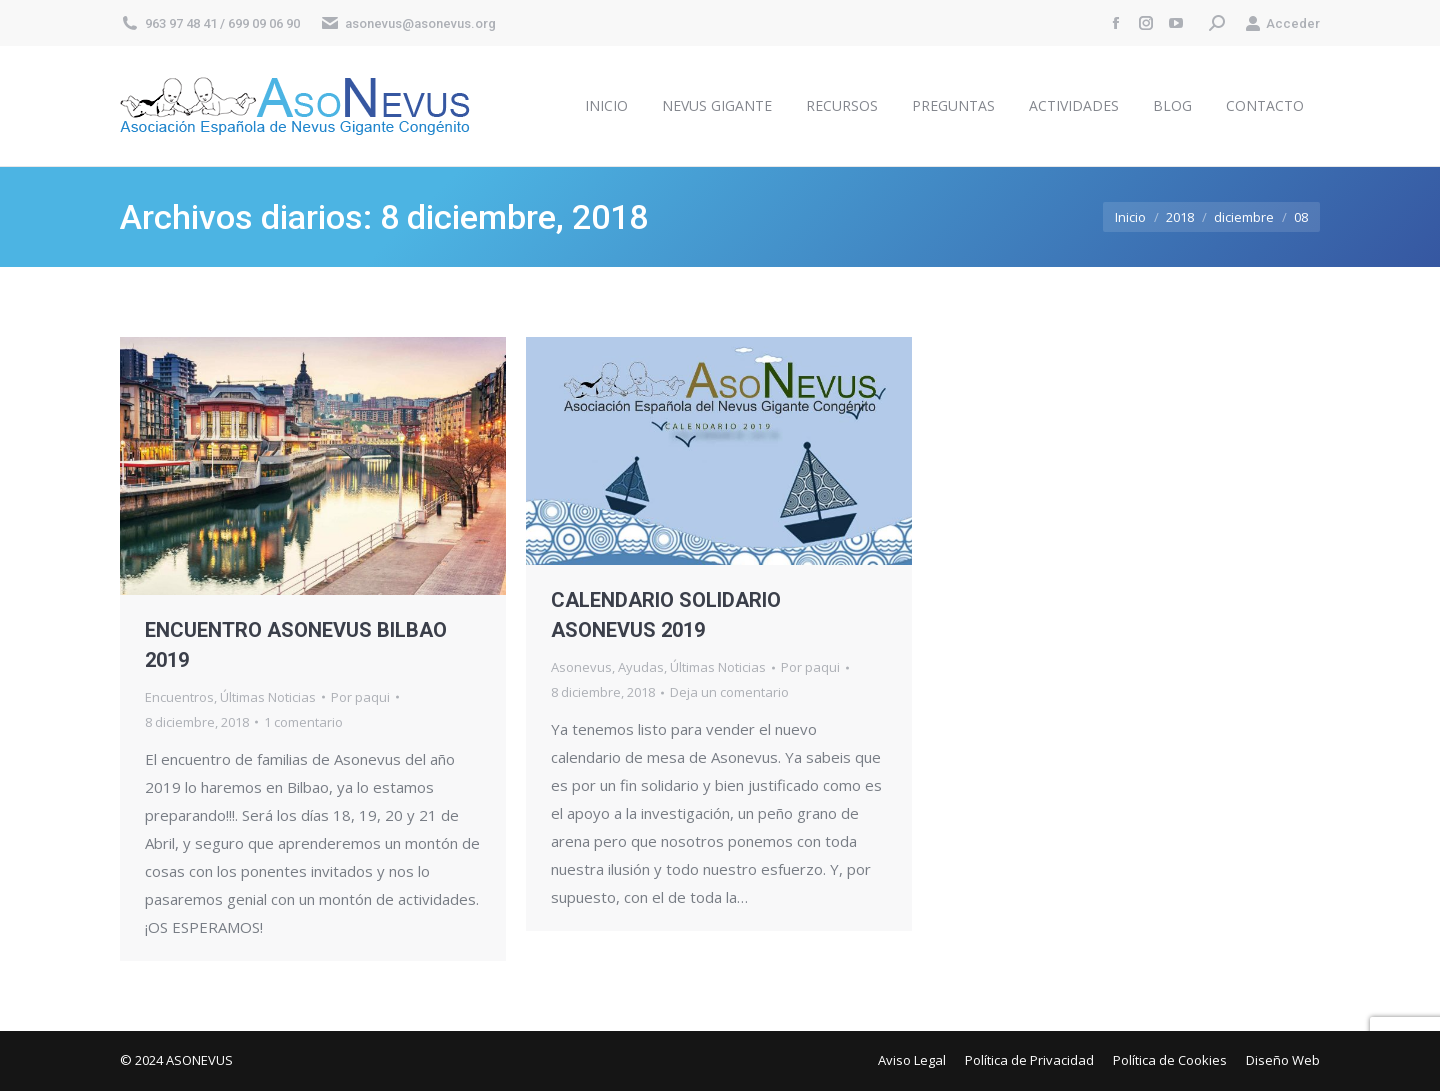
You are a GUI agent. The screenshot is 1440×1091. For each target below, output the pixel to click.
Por (360, 697)
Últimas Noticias (268, 697)
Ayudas (641, 667)
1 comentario (303, 722)
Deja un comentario (729, 692)
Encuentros (179, 697)
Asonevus (581, 667)
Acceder (1282, 23)
